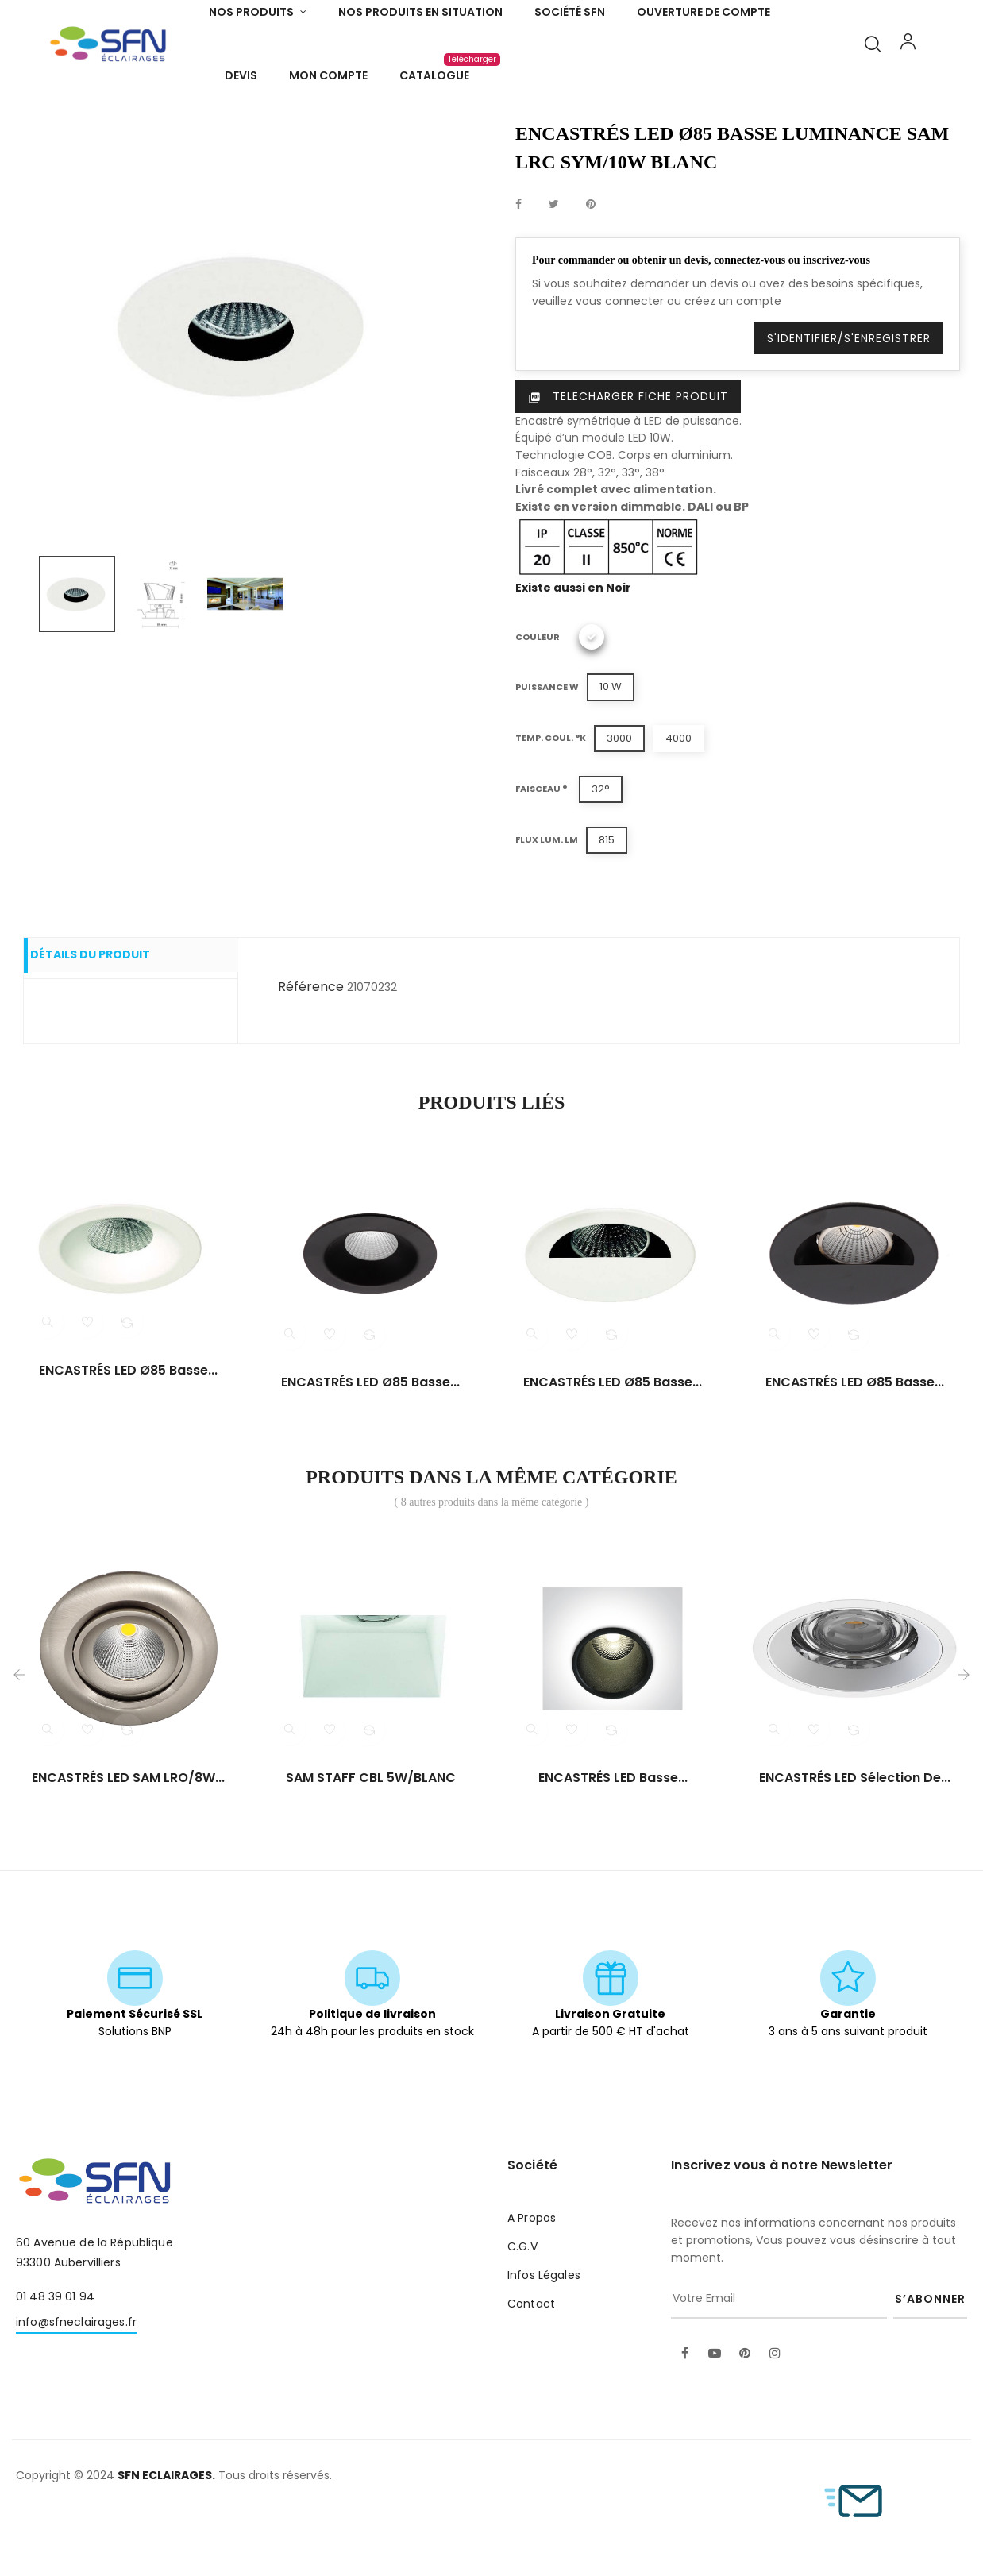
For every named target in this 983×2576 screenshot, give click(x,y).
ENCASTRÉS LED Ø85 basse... (128, 1434)
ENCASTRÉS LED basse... (613, 1841)
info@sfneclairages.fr (76, 2385)
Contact (531, 2367)
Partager (518, 268)
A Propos (531, 2281)
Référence (311, 1050)
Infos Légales (543, 2339)
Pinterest (591, 268)
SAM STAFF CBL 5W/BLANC (371, 1841)
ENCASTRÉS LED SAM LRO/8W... (128, 1841)
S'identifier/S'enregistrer (849, 403)
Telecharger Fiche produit (628, 461)
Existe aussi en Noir (573, 651)
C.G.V (522, 2310)
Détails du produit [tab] (106, 1020)
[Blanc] (591, 701)
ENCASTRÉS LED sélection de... (854, 1841)
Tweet (554, 268)
